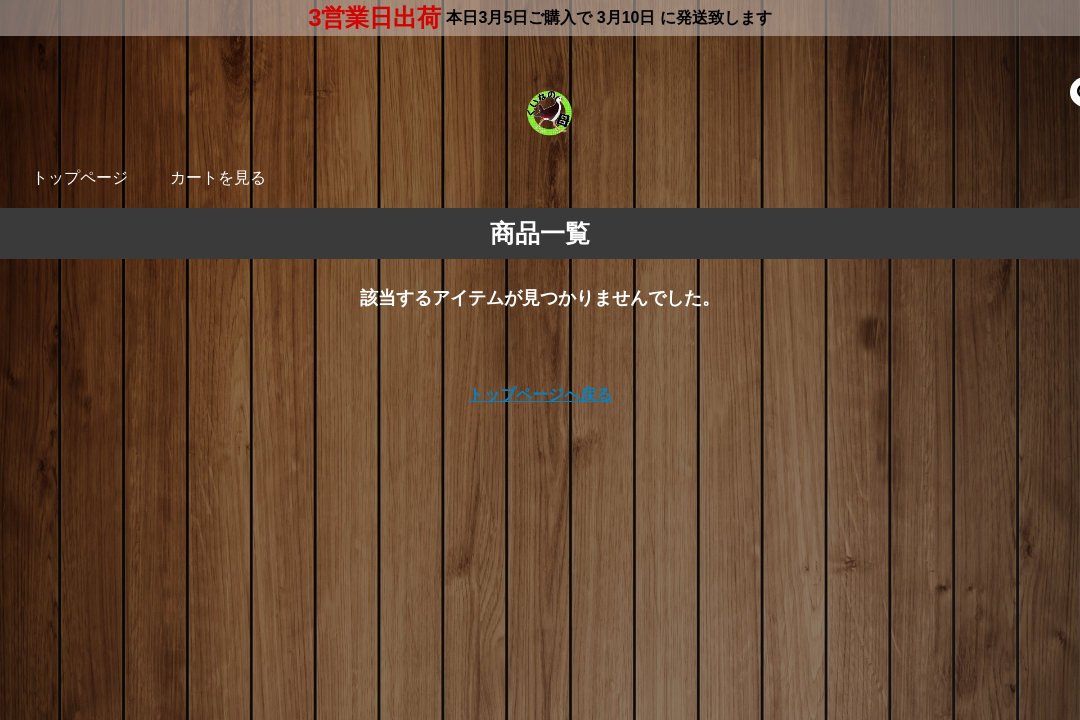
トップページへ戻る (540, 394)
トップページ (80, 177)
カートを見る (218, 177)
